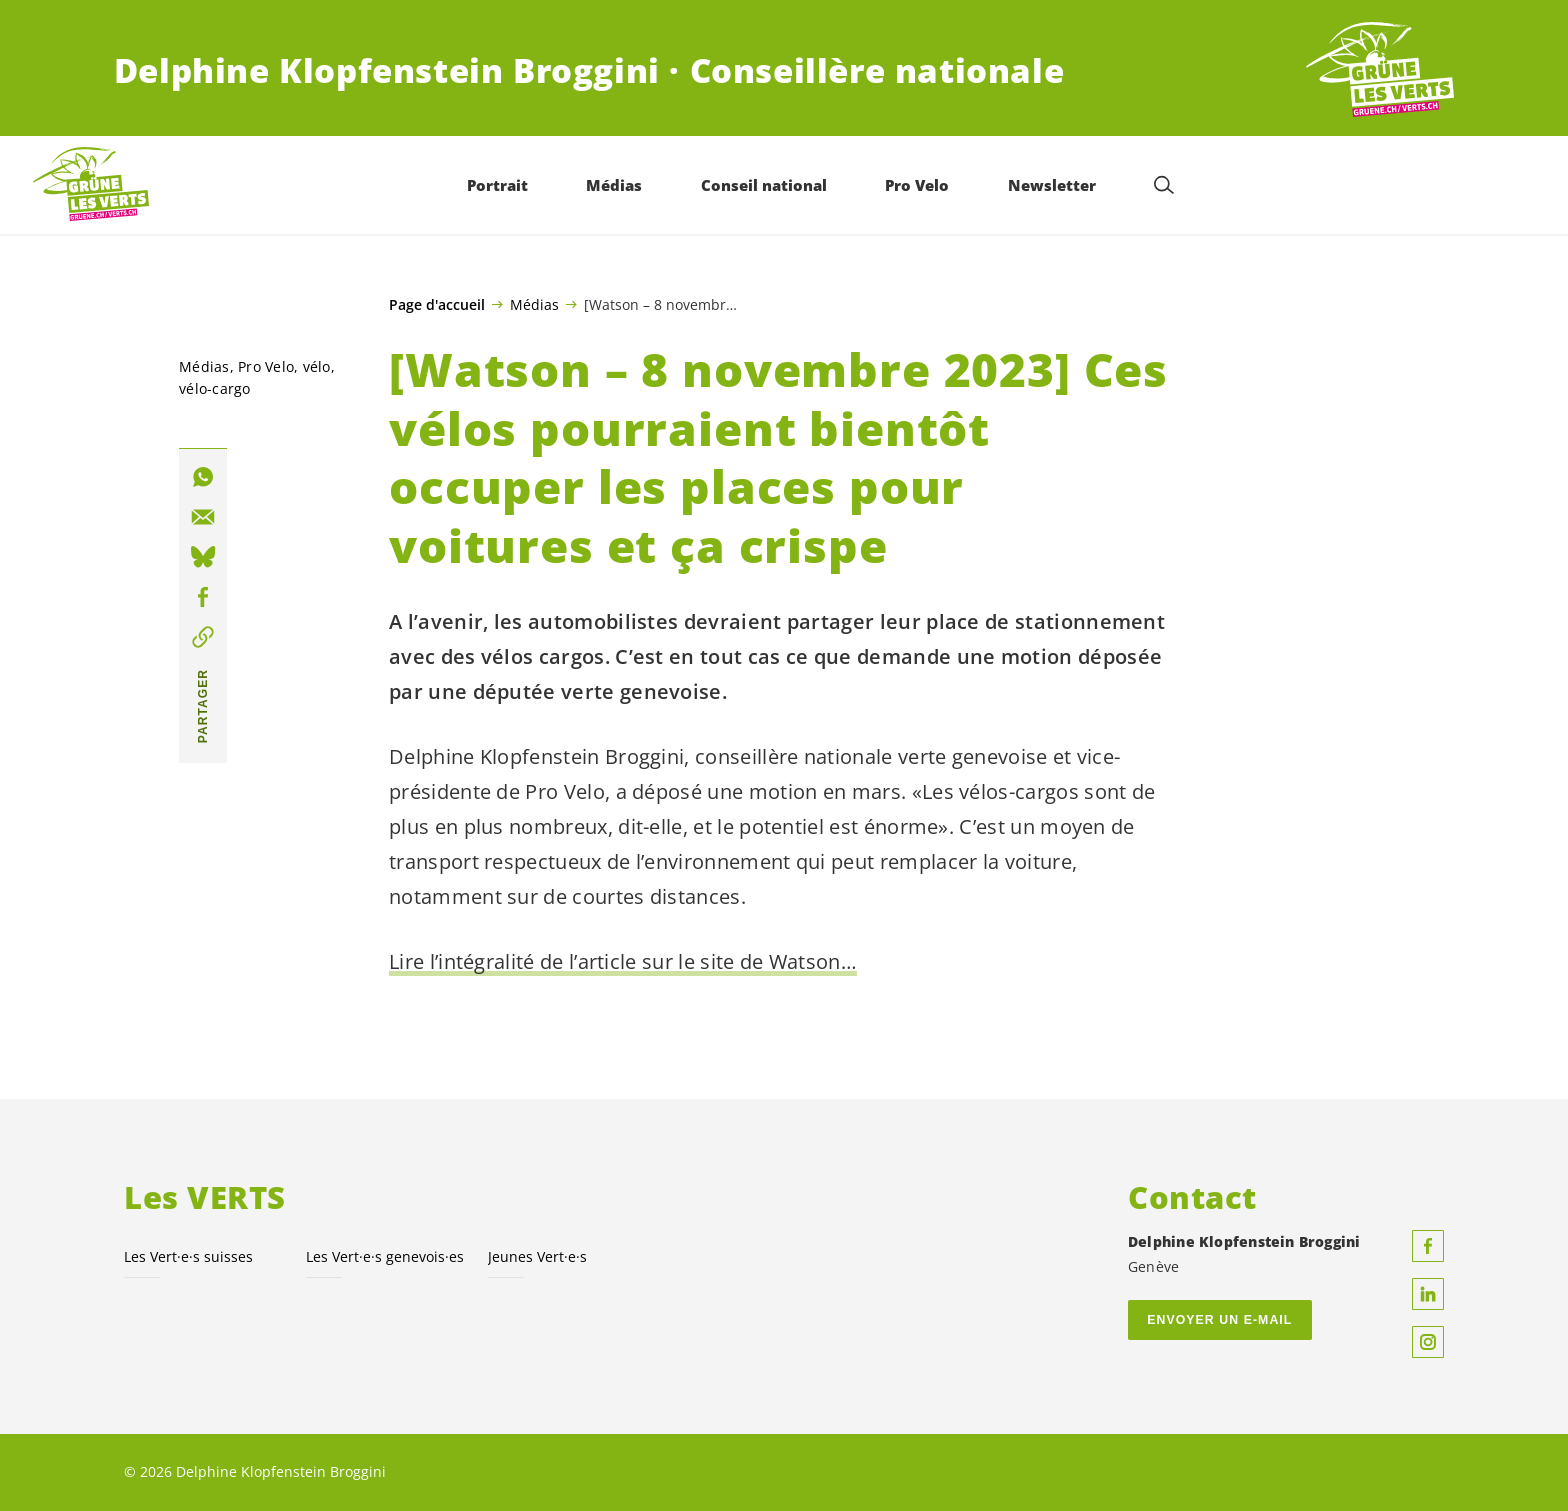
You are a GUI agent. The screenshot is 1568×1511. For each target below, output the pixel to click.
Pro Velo (266, 366)
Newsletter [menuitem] (1052, 185)
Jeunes (537, 1256)
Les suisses (188, 1256)
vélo (317, 366)
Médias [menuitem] (614, 185)
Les (385, 1256)
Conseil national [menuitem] (764, 185)
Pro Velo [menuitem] (917, 185)
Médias (534, 304)
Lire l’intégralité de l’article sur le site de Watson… (623, 961)
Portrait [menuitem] (497, 185)
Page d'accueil (437, 305)
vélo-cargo (215, 388)
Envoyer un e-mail (1219, 1320)
